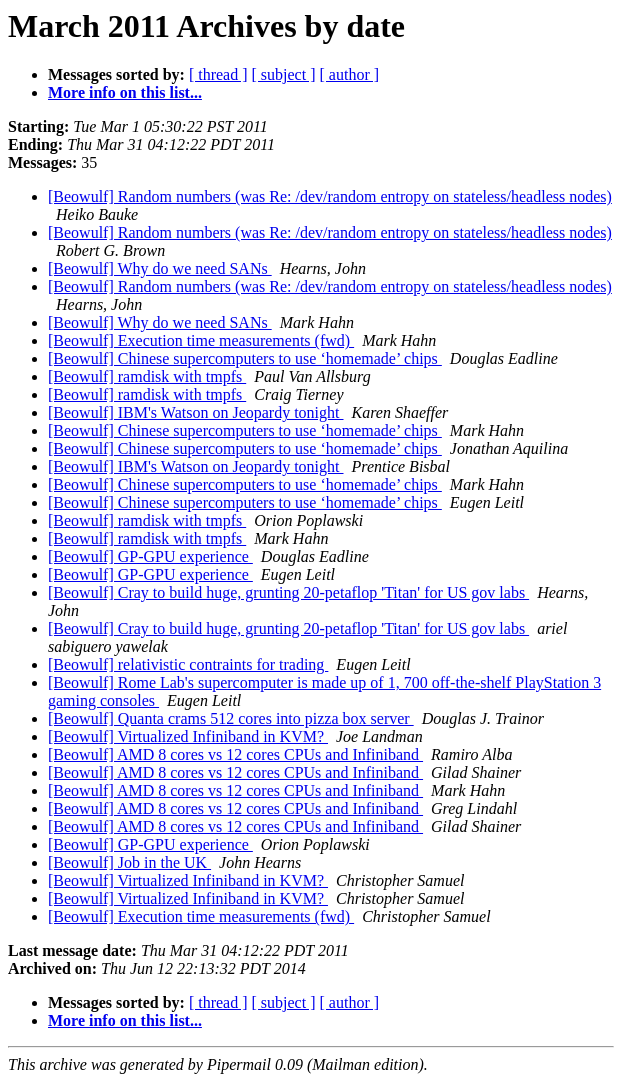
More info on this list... (125, 92)
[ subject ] (284, 74)
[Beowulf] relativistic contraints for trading (188, 664)
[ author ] (350, 74)
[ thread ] (218, 74)
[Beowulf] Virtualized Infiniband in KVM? (188, 736)
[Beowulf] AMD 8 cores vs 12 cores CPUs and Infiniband (235, 754)
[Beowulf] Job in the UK (129, 862)
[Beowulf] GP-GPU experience (150, 556)
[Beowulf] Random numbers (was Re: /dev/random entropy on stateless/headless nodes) (330, 196)
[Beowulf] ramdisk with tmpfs (147, 376)
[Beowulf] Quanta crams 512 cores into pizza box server (231, 718)
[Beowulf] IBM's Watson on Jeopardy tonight (196, 412)
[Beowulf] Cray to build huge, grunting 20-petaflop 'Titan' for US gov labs (288, 592)
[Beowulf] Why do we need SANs (160, 268)
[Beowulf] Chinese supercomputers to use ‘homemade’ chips (245, 358)
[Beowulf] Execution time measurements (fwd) (201, 340)
